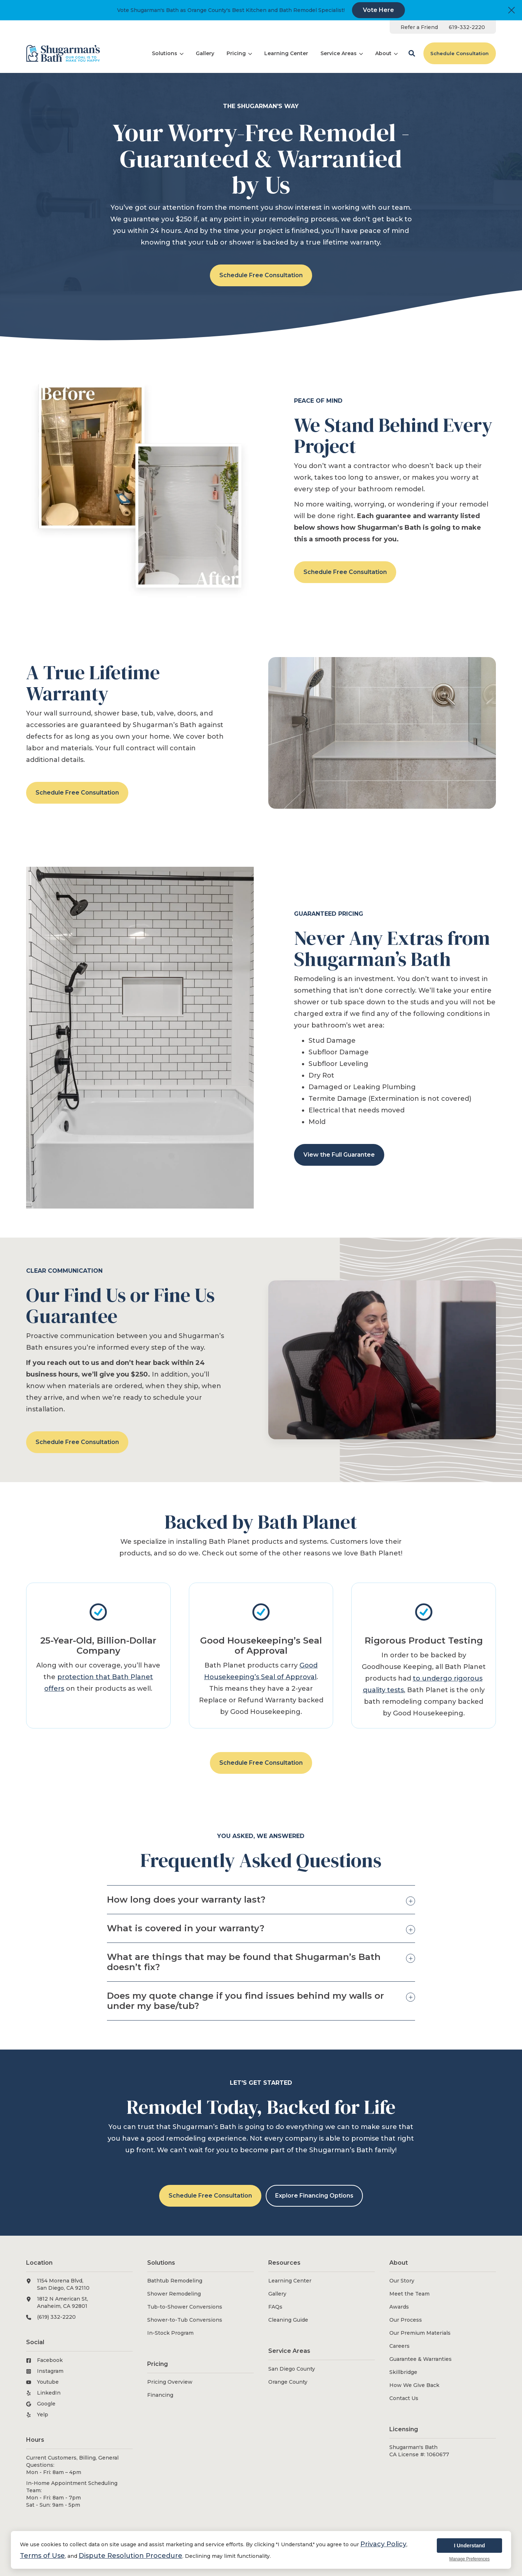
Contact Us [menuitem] (403, 2398)
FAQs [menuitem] (275, 2307)
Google (46, 2403)
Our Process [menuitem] (405, 2320)
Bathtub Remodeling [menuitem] (174, 2280)
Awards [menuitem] (399, 2307)
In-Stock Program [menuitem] (170, 2333)
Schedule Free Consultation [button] (261, 275)
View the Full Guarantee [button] (339, 1154)
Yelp (42, 2414)
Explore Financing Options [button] (314, 2195)
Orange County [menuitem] (287, 2382)
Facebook (50, 2360)
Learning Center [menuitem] (289, 2280)
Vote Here (378, 10)
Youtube (48, 2382)
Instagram (50, 2371)
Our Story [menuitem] (401, 2280)
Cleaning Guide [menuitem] (288, 2320)
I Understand (469, 2545)
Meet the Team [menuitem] (409, 2293)
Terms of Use (42, 2556)
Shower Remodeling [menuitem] (174, 2293)
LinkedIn (49, 2393)
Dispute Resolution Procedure (130, 2556)
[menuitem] (419, 27)
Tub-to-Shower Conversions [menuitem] (184, 2307)
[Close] (511, 10)
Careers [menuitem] (399, 2346)
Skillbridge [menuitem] (403, 2372)
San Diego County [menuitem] (291, 2369)
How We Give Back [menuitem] (414, 2385)
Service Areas (341, 53)
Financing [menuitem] (160, 2395)
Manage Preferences (469, 2558)
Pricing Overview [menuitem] (169, 2382)
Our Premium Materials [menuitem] (420, 2333)
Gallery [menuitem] (277, 2293)
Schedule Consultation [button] (459, 53)
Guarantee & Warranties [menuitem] (420, 2359)
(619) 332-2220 (56, 2317)
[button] (412, 53)
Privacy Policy (383, 2544)
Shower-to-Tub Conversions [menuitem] (184, 2320)
